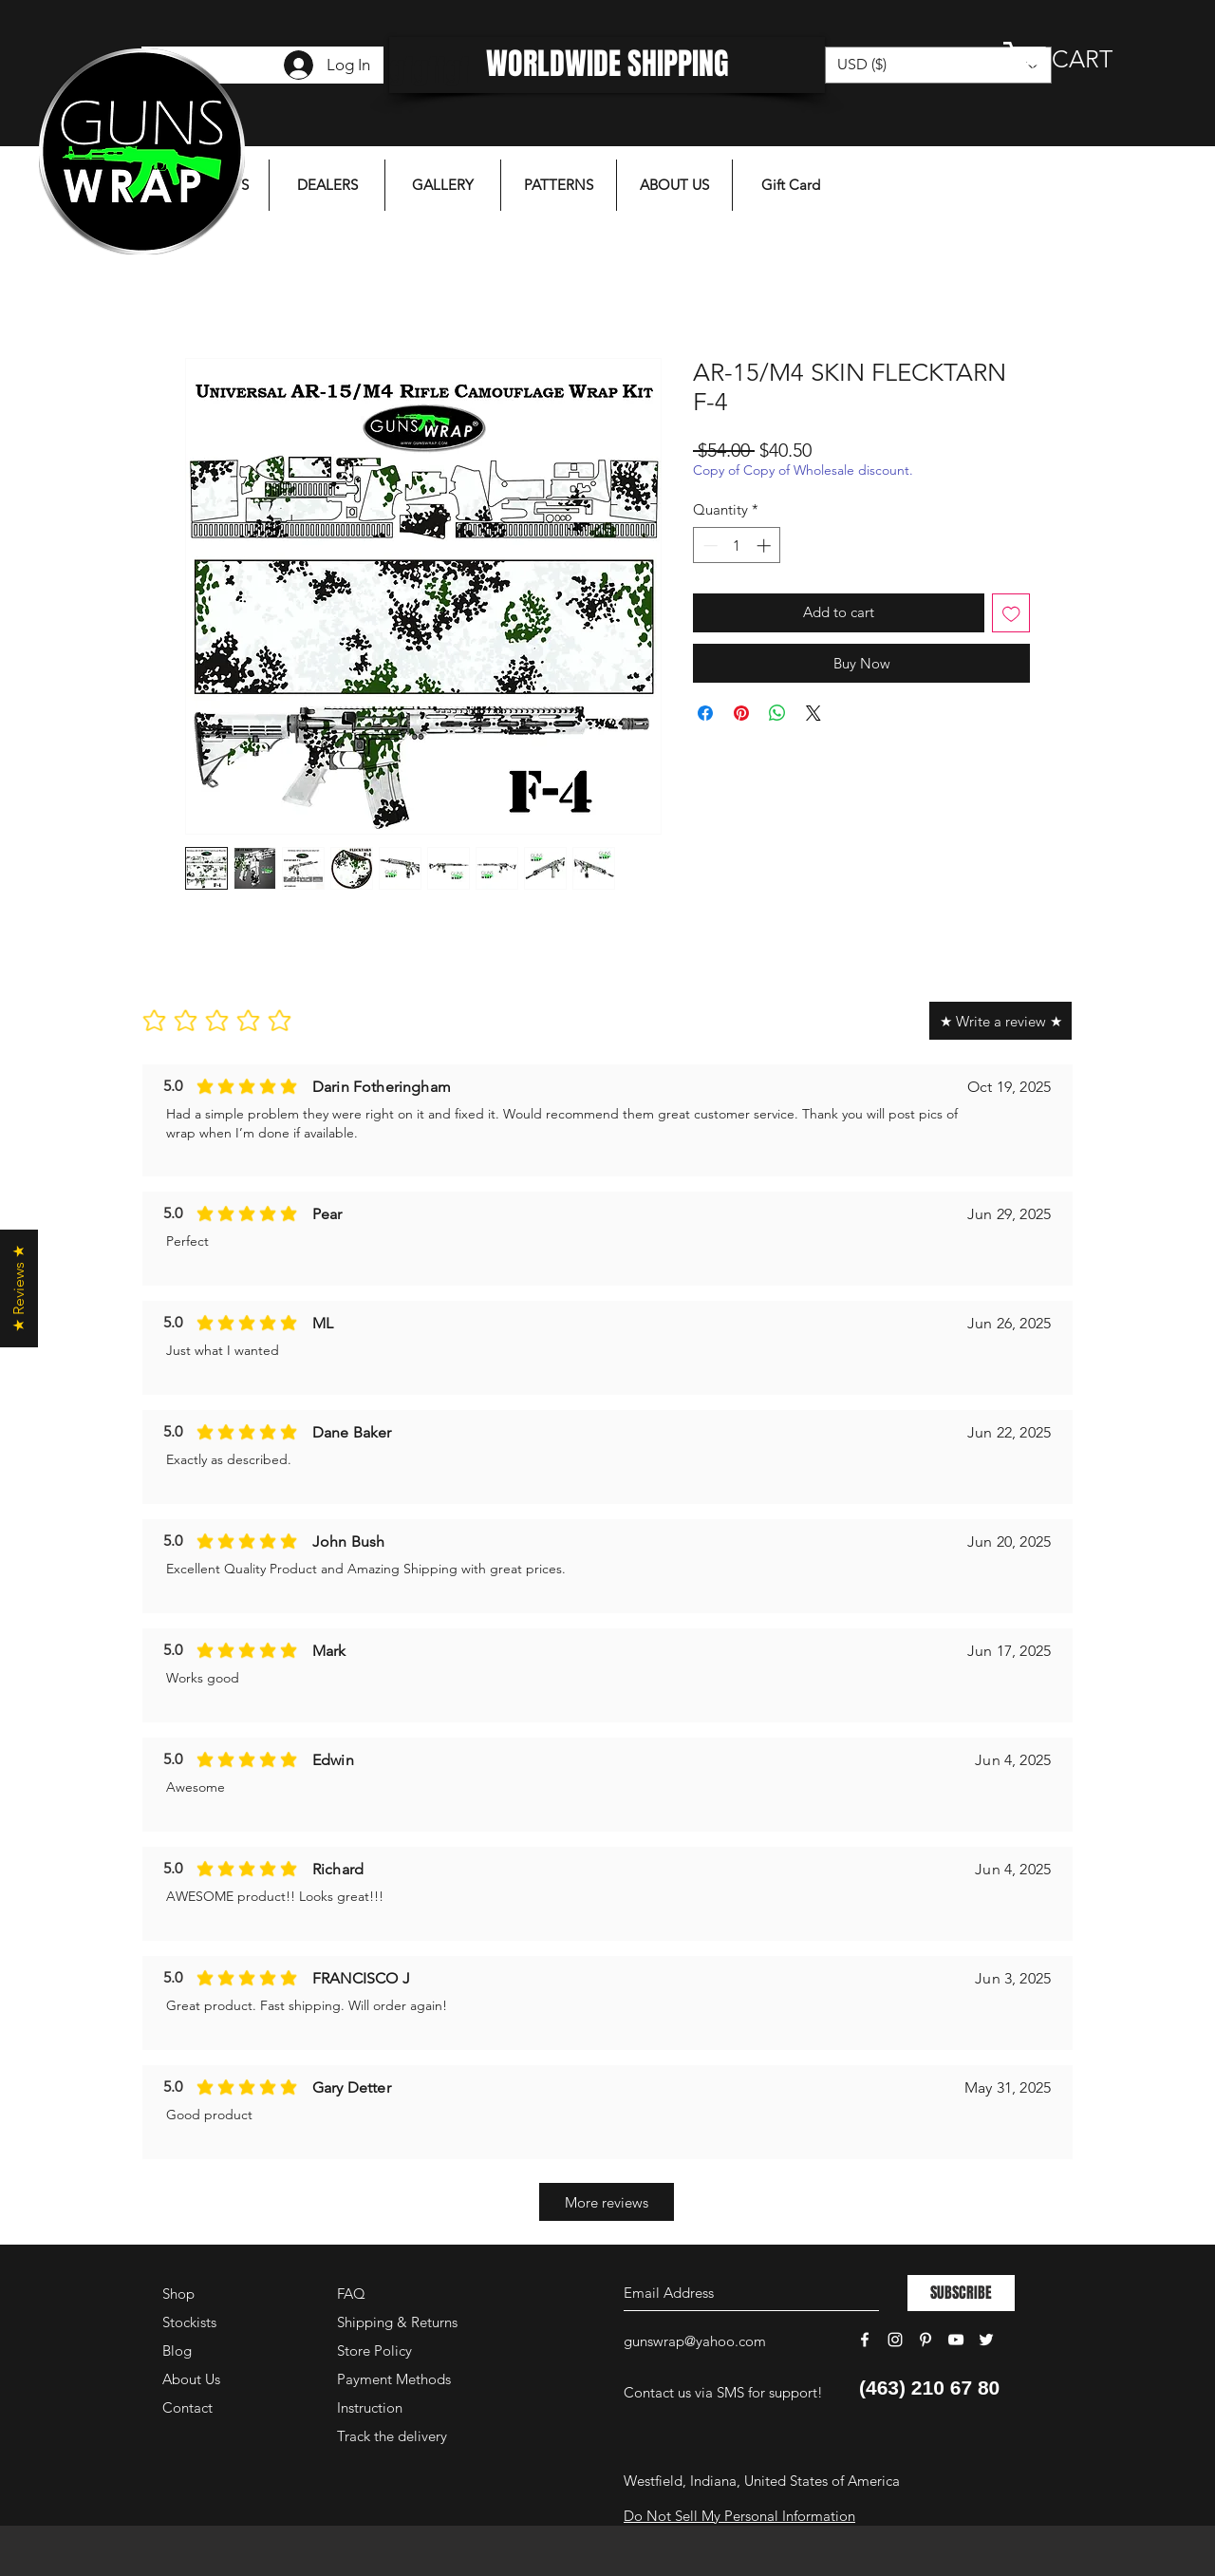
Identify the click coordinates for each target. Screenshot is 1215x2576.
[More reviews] (606, 2202)
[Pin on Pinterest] (741, 713)
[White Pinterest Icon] (925, 2339)
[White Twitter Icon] (986, 2339)
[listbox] (938, 65)
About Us (191, 2379)
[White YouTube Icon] (955, 2339)
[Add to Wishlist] (1011, 612)
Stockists (189, 2322)
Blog (177, 2350)
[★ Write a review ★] (1000, 1021)
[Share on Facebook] (705, 713)
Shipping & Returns (397, 2322)
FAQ (351, 2294)
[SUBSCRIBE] (961, 2293)
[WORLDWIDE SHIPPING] (607, 65)
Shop (178, 2294)
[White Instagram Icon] (895, 2339)
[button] (1077, 59)
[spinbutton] (737, 545)
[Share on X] (813, 713)
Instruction (369, 2407)
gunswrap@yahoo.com (695, 2341)
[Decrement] (708, 545)
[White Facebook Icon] (864, 2339)
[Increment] (765, 545)
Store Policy (374, 2350)
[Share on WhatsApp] (777, 713)
